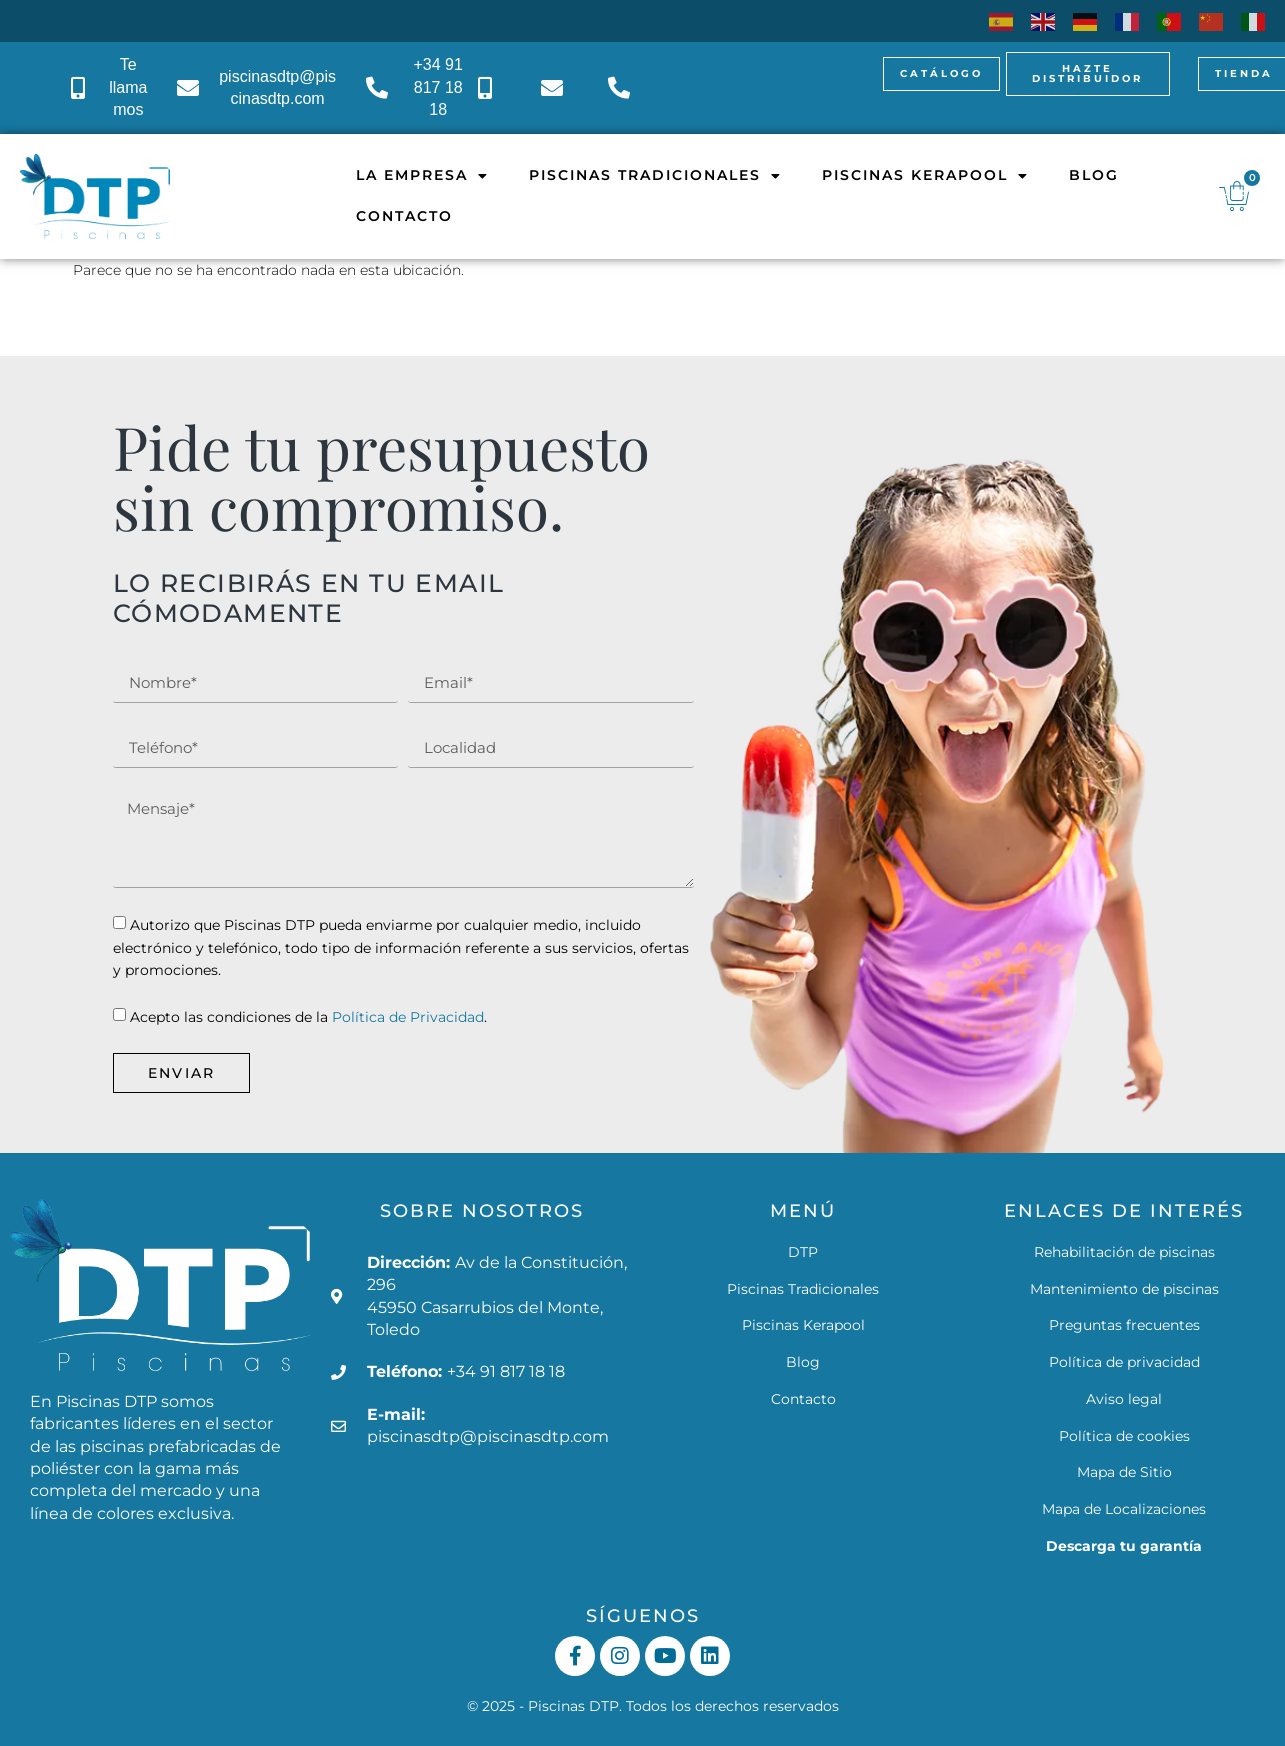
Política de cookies (1124, 1436)
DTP (803, 1252)
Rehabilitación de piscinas (1124, 1252)
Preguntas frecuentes (1124, 1325)
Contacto (404, 216)
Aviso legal (1124, 1399)
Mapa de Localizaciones (1124, 1509)
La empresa (422, 176)
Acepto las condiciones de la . (308, 1018)
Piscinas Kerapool (925, 176)
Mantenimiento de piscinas (1124, 1289)
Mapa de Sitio (1124, 1472)
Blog (1094, 175)
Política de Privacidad (408, 1018)
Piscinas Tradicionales (655, 176)
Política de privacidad (1124, 1362)
